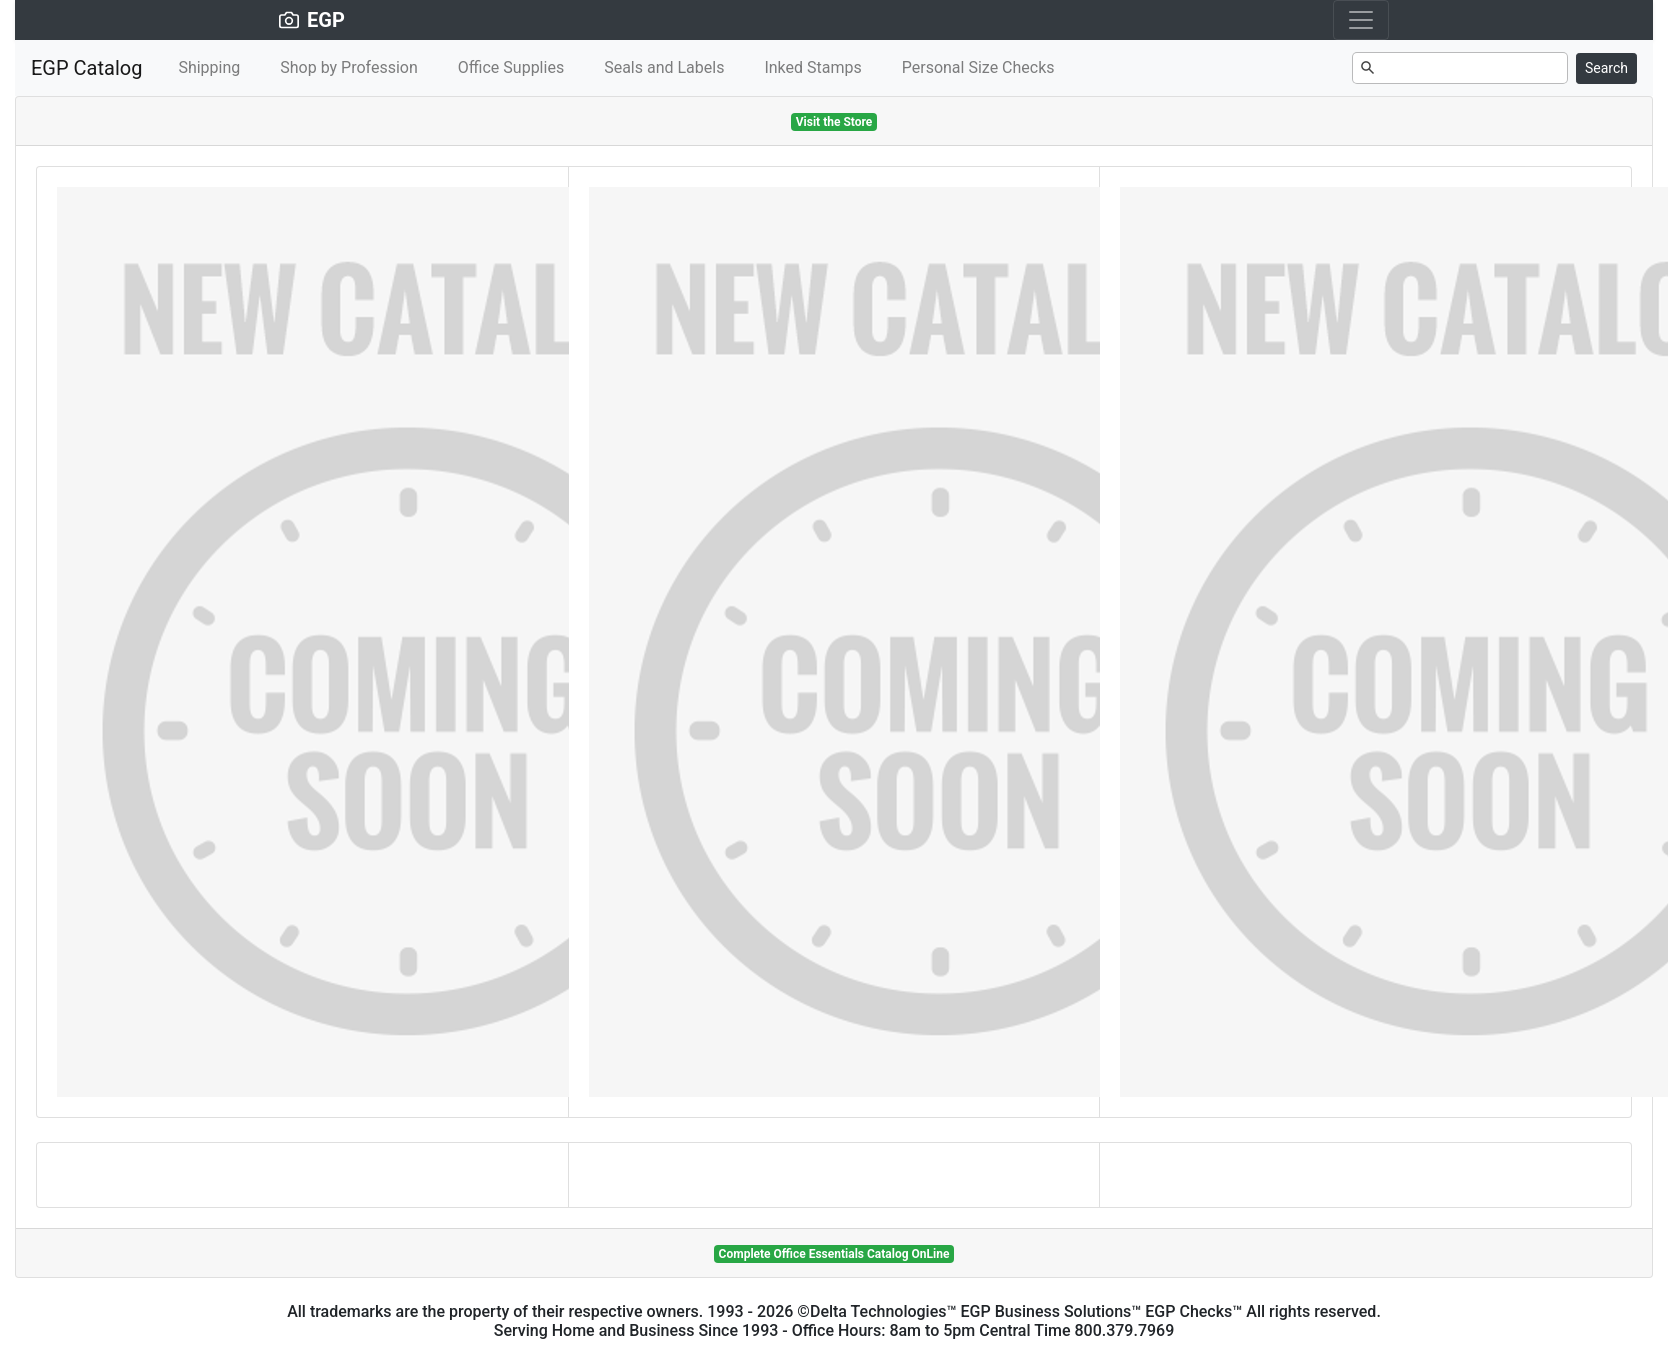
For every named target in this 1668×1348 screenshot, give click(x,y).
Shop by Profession (349, 67)
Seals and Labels (664, 67)
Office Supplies (511, 67)
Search (1606, 68)
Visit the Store (834, 122)
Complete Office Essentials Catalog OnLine (834, 1254)
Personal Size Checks (978, 67)
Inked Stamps (812, 67)
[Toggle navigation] (1361, 20)
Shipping (209, 67)
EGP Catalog (86, 68)
